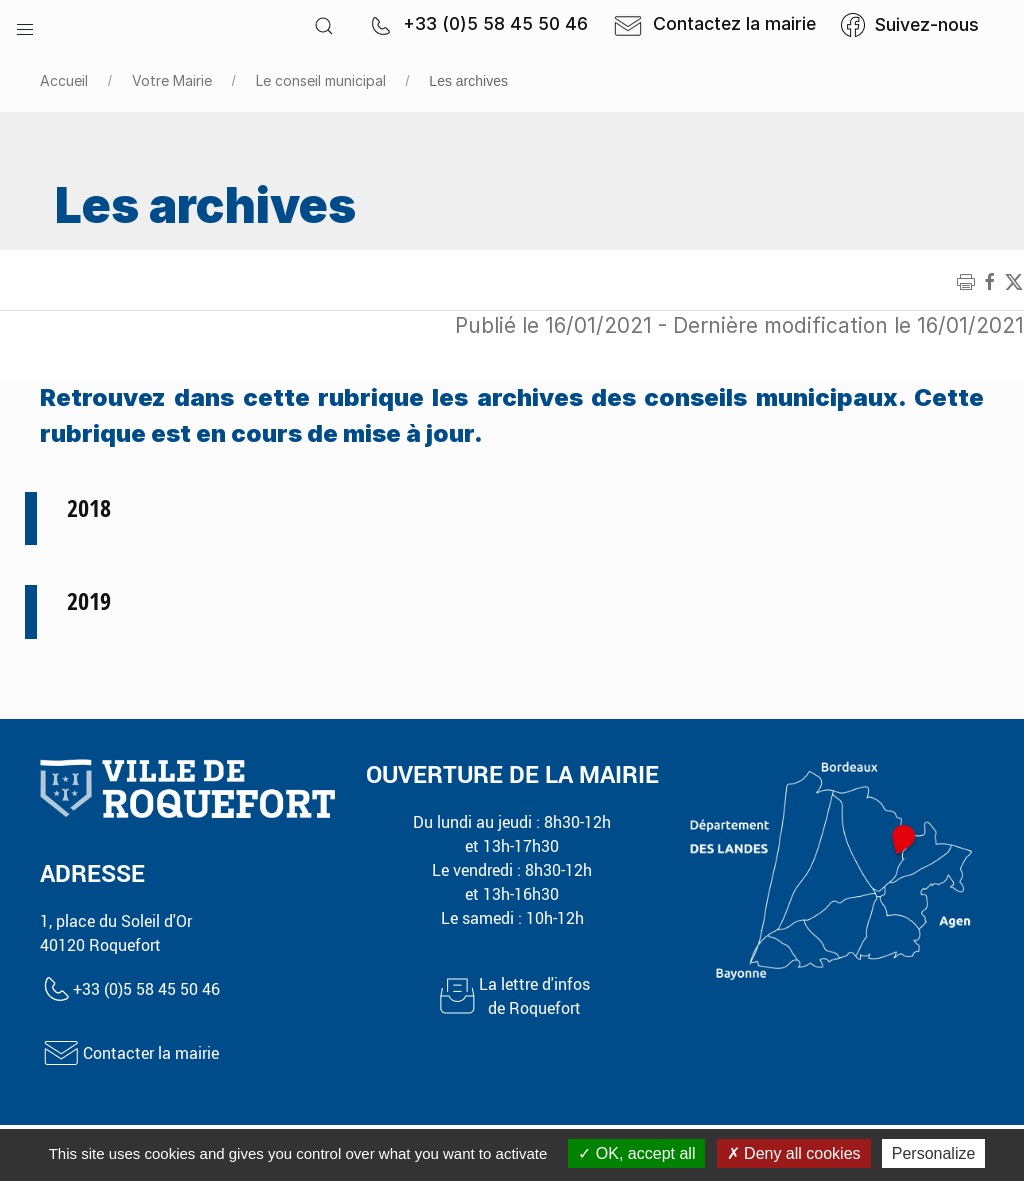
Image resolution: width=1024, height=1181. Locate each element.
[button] (25, 25)
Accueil (64, 80)
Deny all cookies (794, 1153)
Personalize (934, 1153)
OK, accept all (636, 1153)
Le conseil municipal (321, 80)
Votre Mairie (172, 80)
